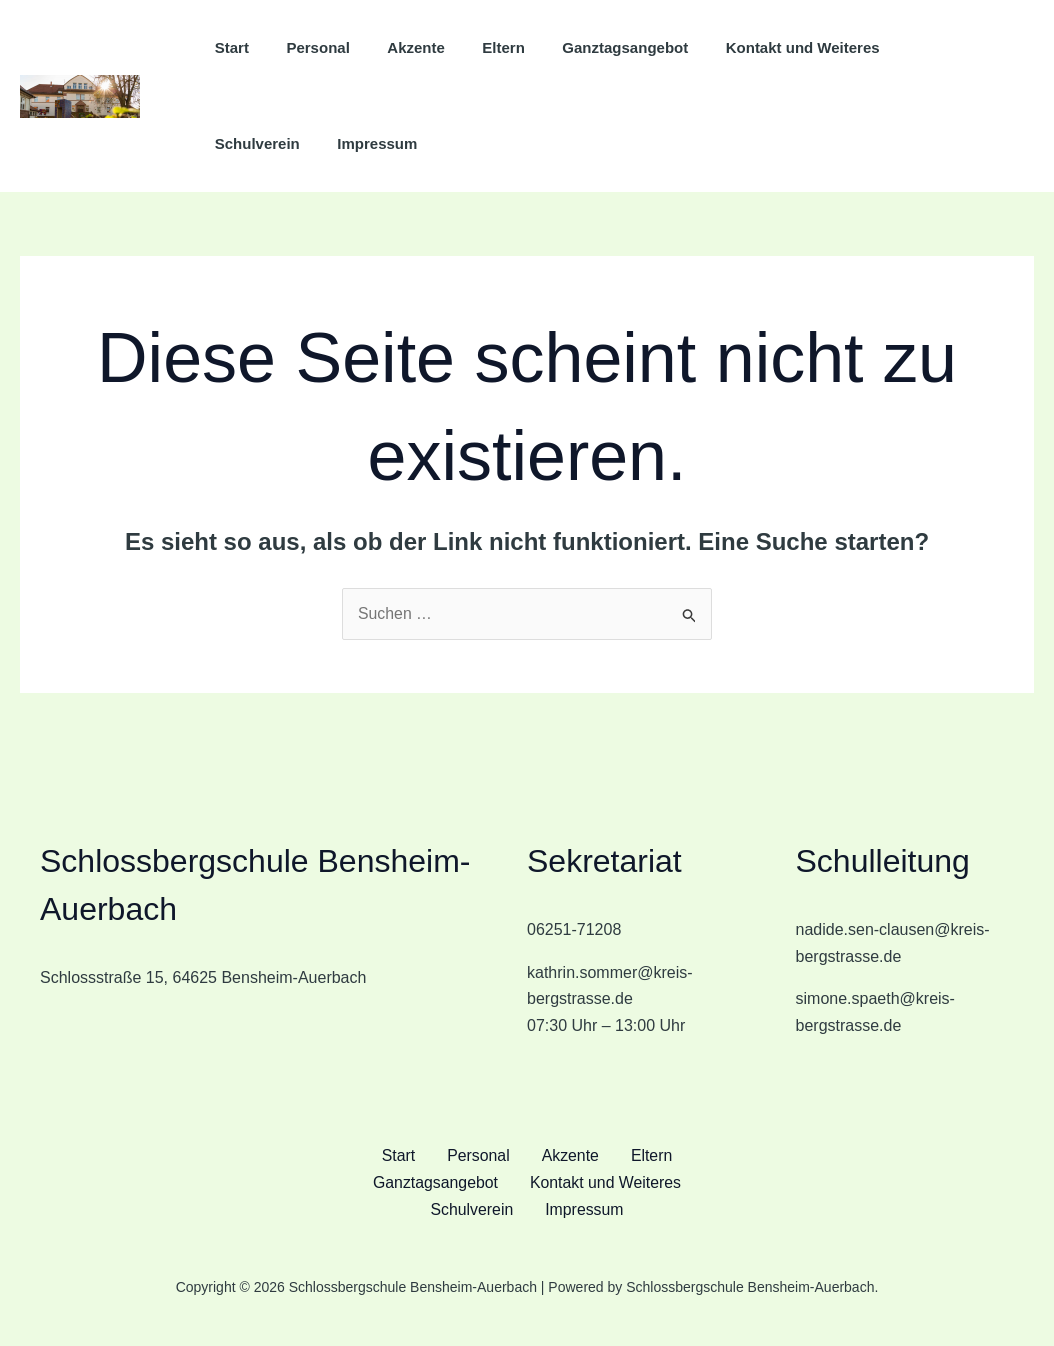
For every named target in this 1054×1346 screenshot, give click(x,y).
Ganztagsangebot (592, 47)
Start (228, 47)
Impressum (251, 143)
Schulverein (910, 47)
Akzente (398, 47)
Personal (306, 47)
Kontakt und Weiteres (761, 47)
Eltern (477, 47)
